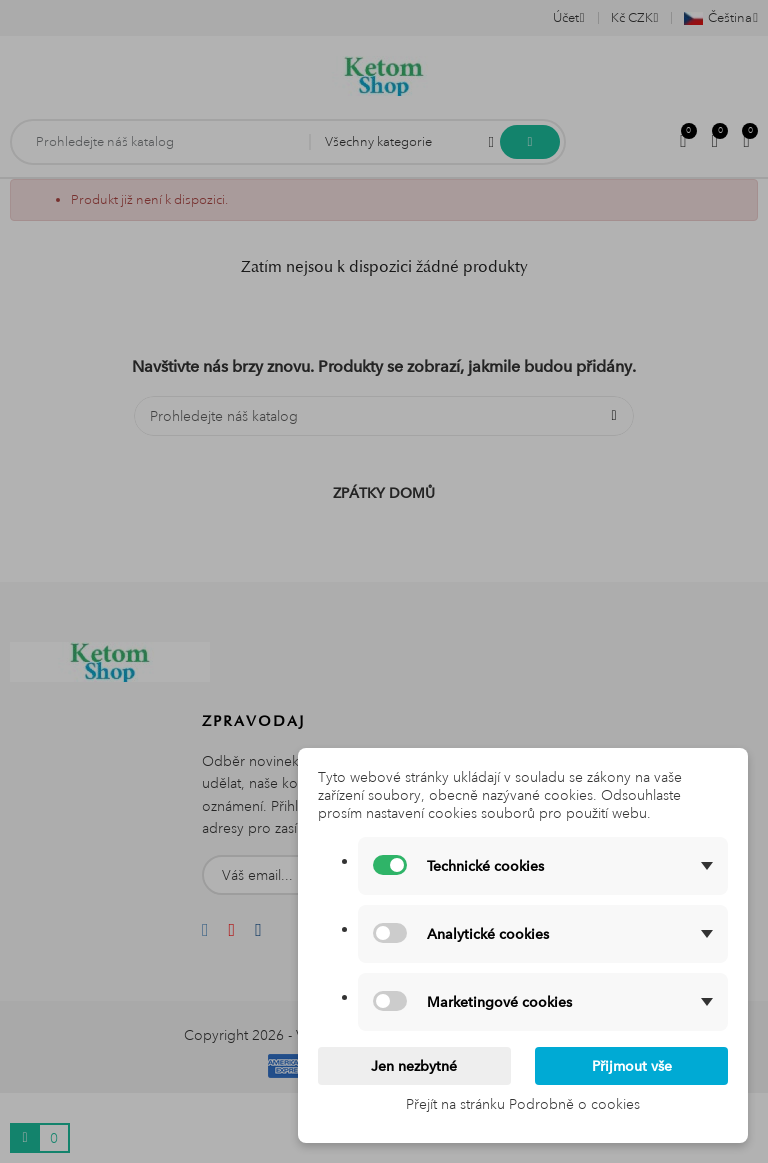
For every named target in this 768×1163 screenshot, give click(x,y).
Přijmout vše (632, 1066)
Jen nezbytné (414, 1066)
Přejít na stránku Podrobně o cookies (523, 1104)
